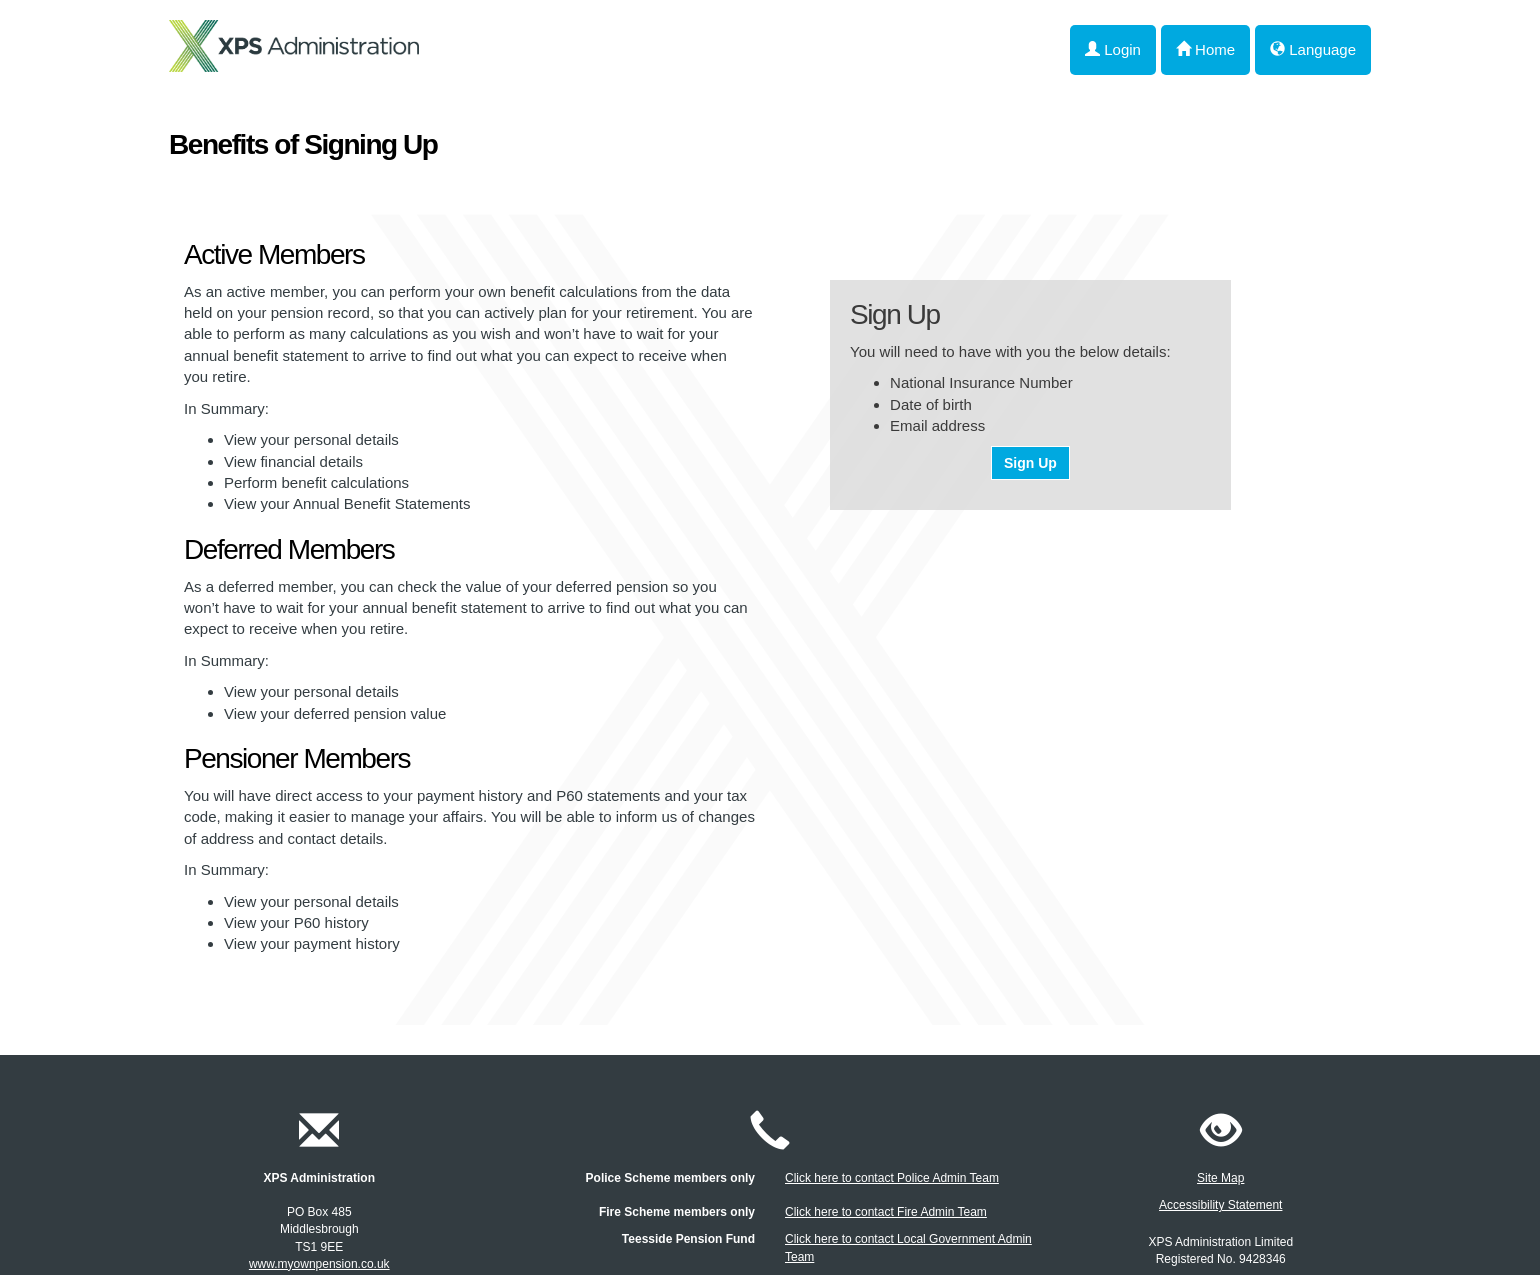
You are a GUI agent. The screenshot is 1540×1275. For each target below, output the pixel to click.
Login (1113, 49)
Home (1205, 49)
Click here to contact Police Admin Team (892, 1178)
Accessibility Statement (1220, 1205)
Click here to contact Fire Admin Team (886, 1212)
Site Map (1220, 1178)
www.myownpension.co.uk (319, 1264)
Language (1313, 49)
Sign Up (1030, 463)
